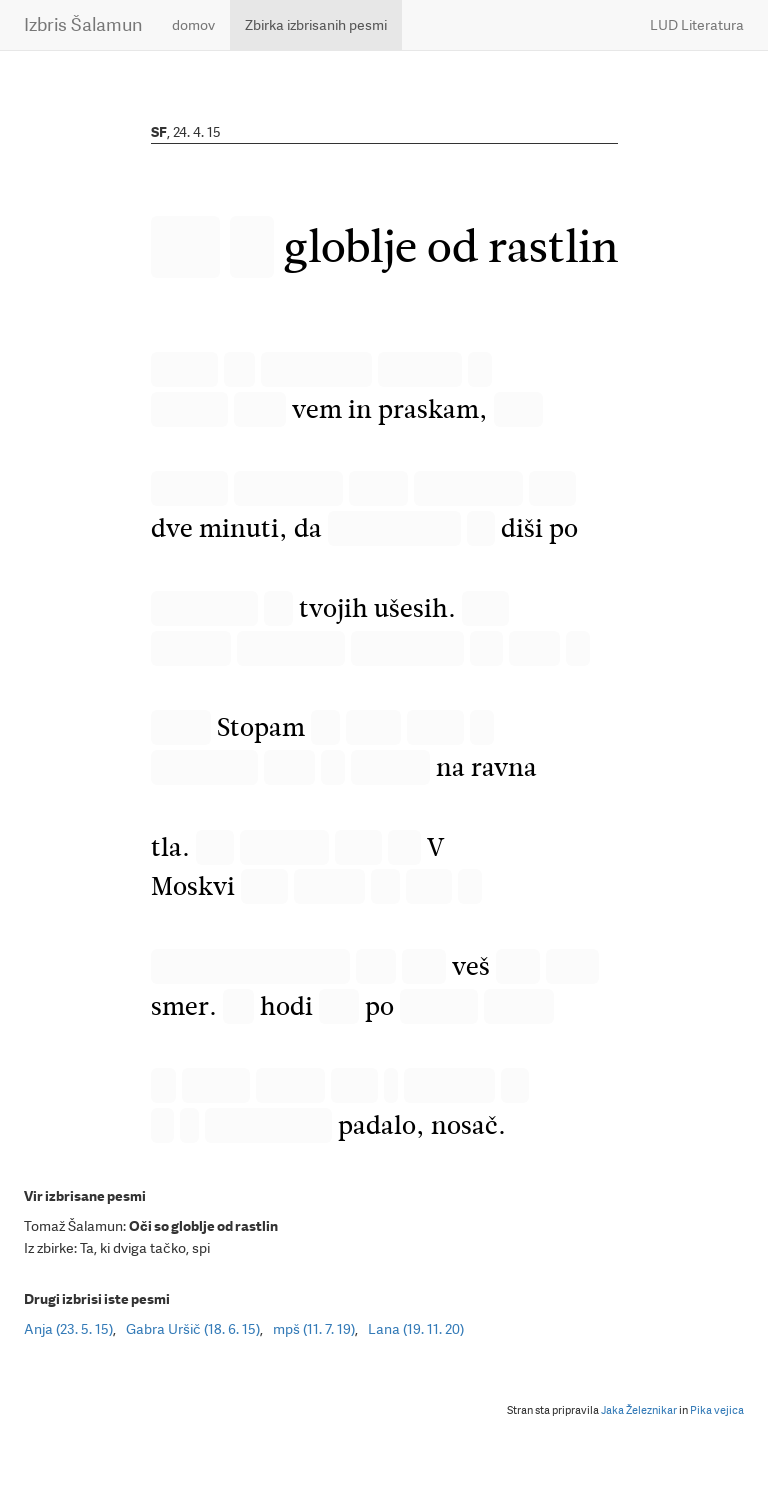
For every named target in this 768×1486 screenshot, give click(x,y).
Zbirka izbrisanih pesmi (316, 25)
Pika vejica (717, 1410)
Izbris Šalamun (83, 24)
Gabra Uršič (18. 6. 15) (193, 1329)
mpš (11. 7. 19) (314, 1329)
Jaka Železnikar (639, 1410)
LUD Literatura (697, 25)
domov (193, 25)
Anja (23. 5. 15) (68, 1329)
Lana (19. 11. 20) (416, 1329)
